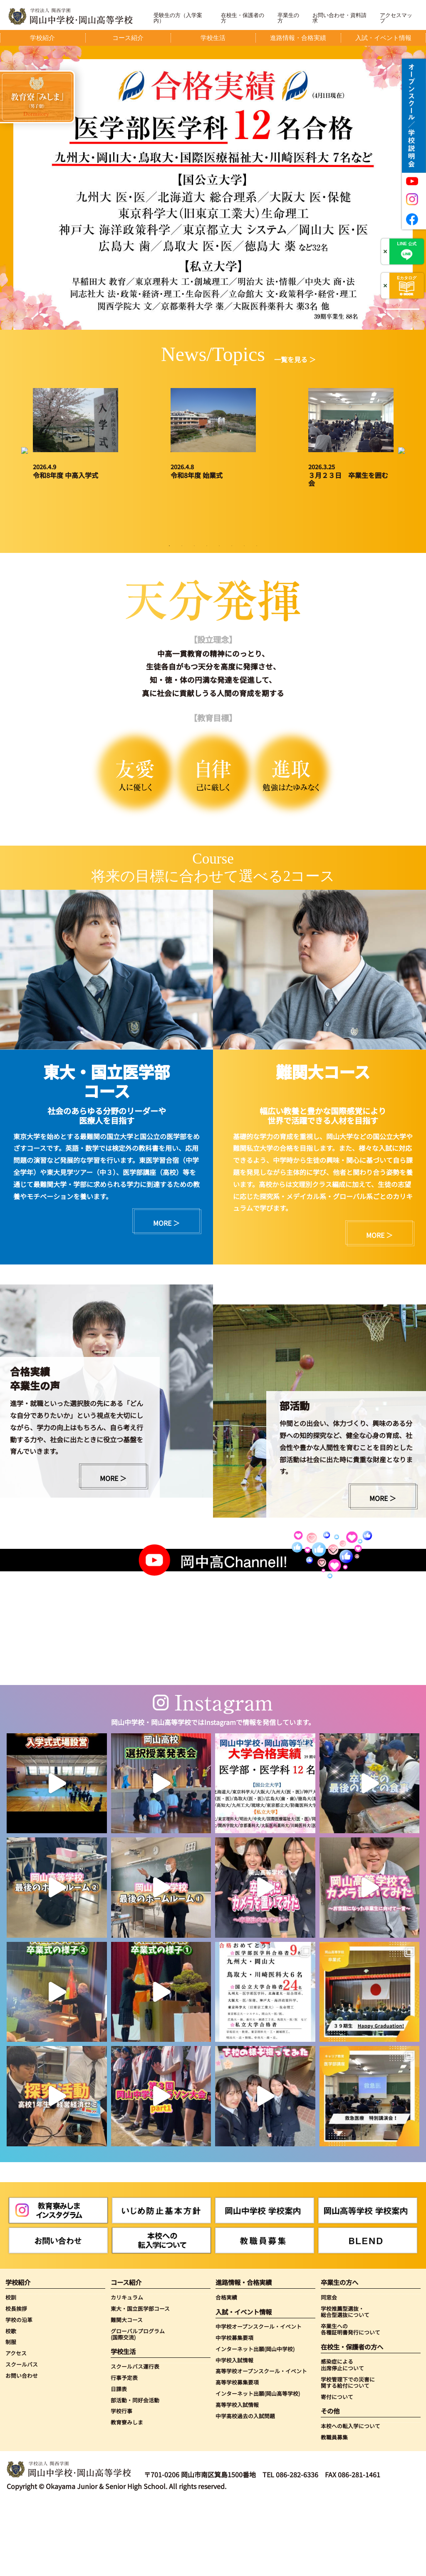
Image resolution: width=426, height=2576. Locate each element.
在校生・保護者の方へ (352, 2420)
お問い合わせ (21, 2448)
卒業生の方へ (339, 2355)
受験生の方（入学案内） (178, 18)
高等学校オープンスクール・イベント (261, 2444)
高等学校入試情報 (237, 2477)
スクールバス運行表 (135, 2439)
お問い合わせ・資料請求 (339, 18)
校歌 (10, 2404)
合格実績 (226, 2370)
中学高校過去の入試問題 (245, 2489)
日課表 (119, 2462)
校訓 (10, 2370)
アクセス (16, 2426)
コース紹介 (126, 2355)
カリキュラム (127, 2370)
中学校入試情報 (234, 2433)
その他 (330, 2484)
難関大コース (127, 2392)
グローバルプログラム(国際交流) (138, 2407)
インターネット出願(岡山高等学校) (257, 2467)
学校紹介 (17, 2355)
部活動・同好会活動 (135, 2473)
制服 (10, 2415)
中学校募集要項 (234, 2410)
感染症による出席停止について (342, 2438)
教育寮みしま (127, 2495)
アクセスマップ (396, 18)
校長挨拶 (16, 2381)
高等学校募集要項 (237, 2455)
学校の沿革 (18, 2392)
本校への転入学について (350, 2499)
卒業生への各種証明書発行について (350, 2402)
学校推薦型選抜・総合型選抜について (345, 2384)
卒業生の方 (288, 18)
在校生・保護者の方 (242, 18)
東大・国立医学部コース (140, 2381)
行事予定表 (124, 2450)
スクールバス (21, 2437)
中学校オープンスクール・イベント (258, 2399)
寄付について (337, 2469)
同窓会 (329, 2370)
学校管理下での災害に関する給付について (348, 2455)
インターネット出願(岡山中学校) (255, 2422)
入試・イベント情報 (243, 2385)
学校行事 (121, 2484)
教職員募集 (334, 2510)
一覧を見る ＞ (295, 359)
